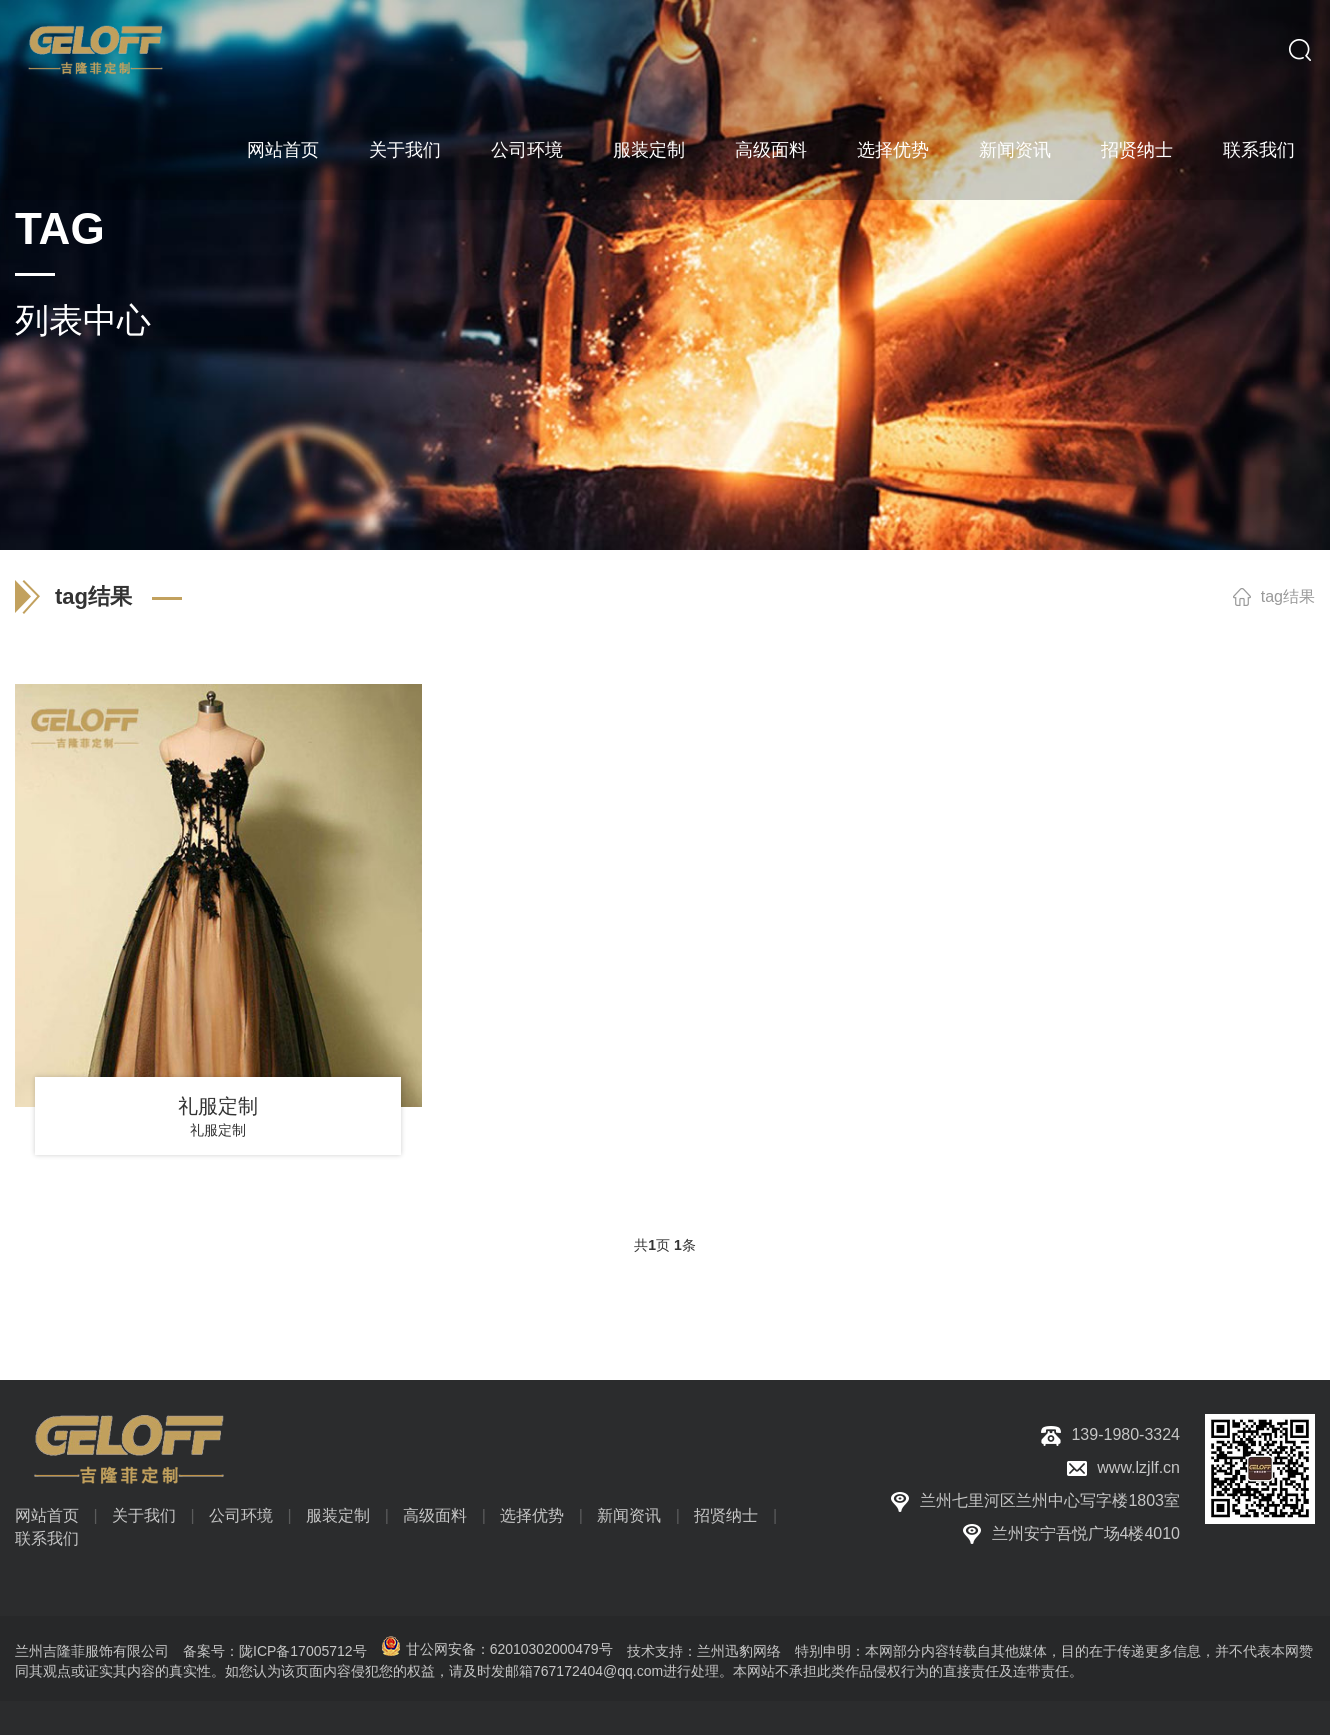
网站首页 (283, 150)
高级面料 (771, 150)
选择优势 (893, 150)
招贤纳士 (1137, 150)
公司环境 (527, 150)
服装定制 (649, 150)
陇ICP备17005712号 (303, 1651)
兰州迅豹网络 (739, 1651)
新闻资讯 (1015, 150)
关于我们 (405, 150)
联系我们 (1259, 150)
